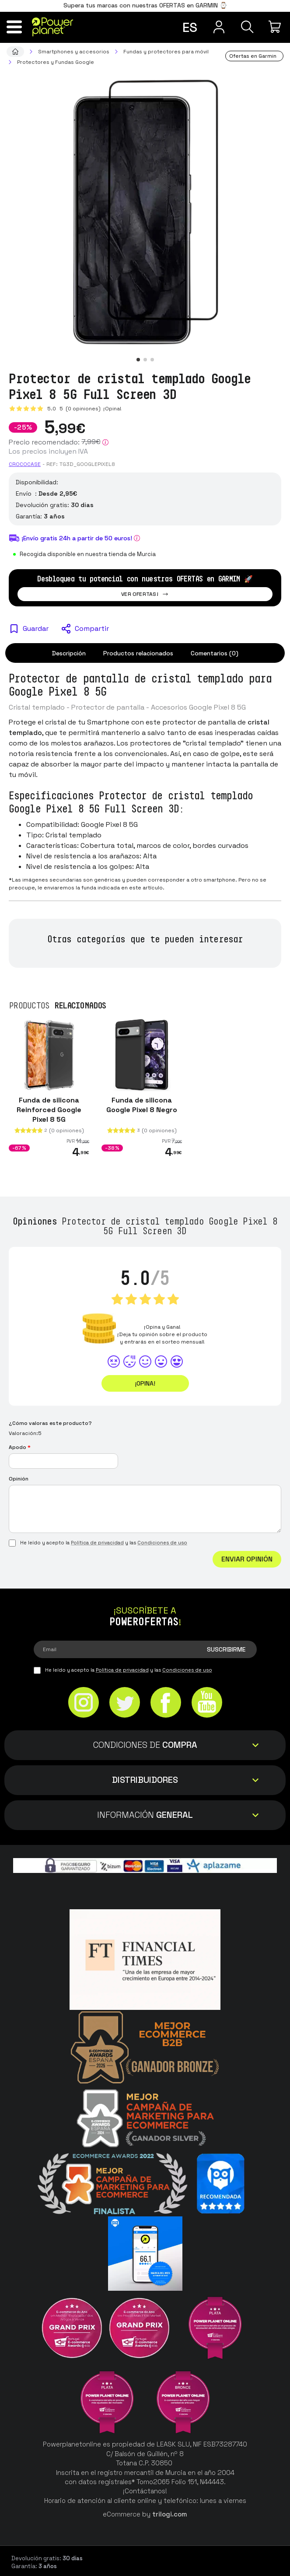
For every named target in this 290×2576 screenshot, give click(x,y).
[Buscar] (247, 27)
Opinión (18, 1478)
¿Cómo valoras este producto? (50, 1423)
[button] (138, 359)
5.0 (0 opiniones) (74, 408)
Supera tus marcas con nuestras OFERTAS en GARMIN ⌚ (145, 5)
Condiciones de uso (162, 1543)
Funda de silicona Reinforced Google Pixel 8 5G (49, 1110)
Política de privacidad (97, 1543)
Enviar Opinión (247, 1559)
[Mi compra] (276, 27)
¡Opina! (112, 408)
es (189, 27)
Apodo (20, 1447)
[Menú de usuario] (219, 27)
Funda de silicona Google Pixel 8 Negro (141, 1105)
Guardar (36, 628)
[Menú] (14, 27)
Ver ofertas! (145, 594)
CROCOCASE (25, 464)
